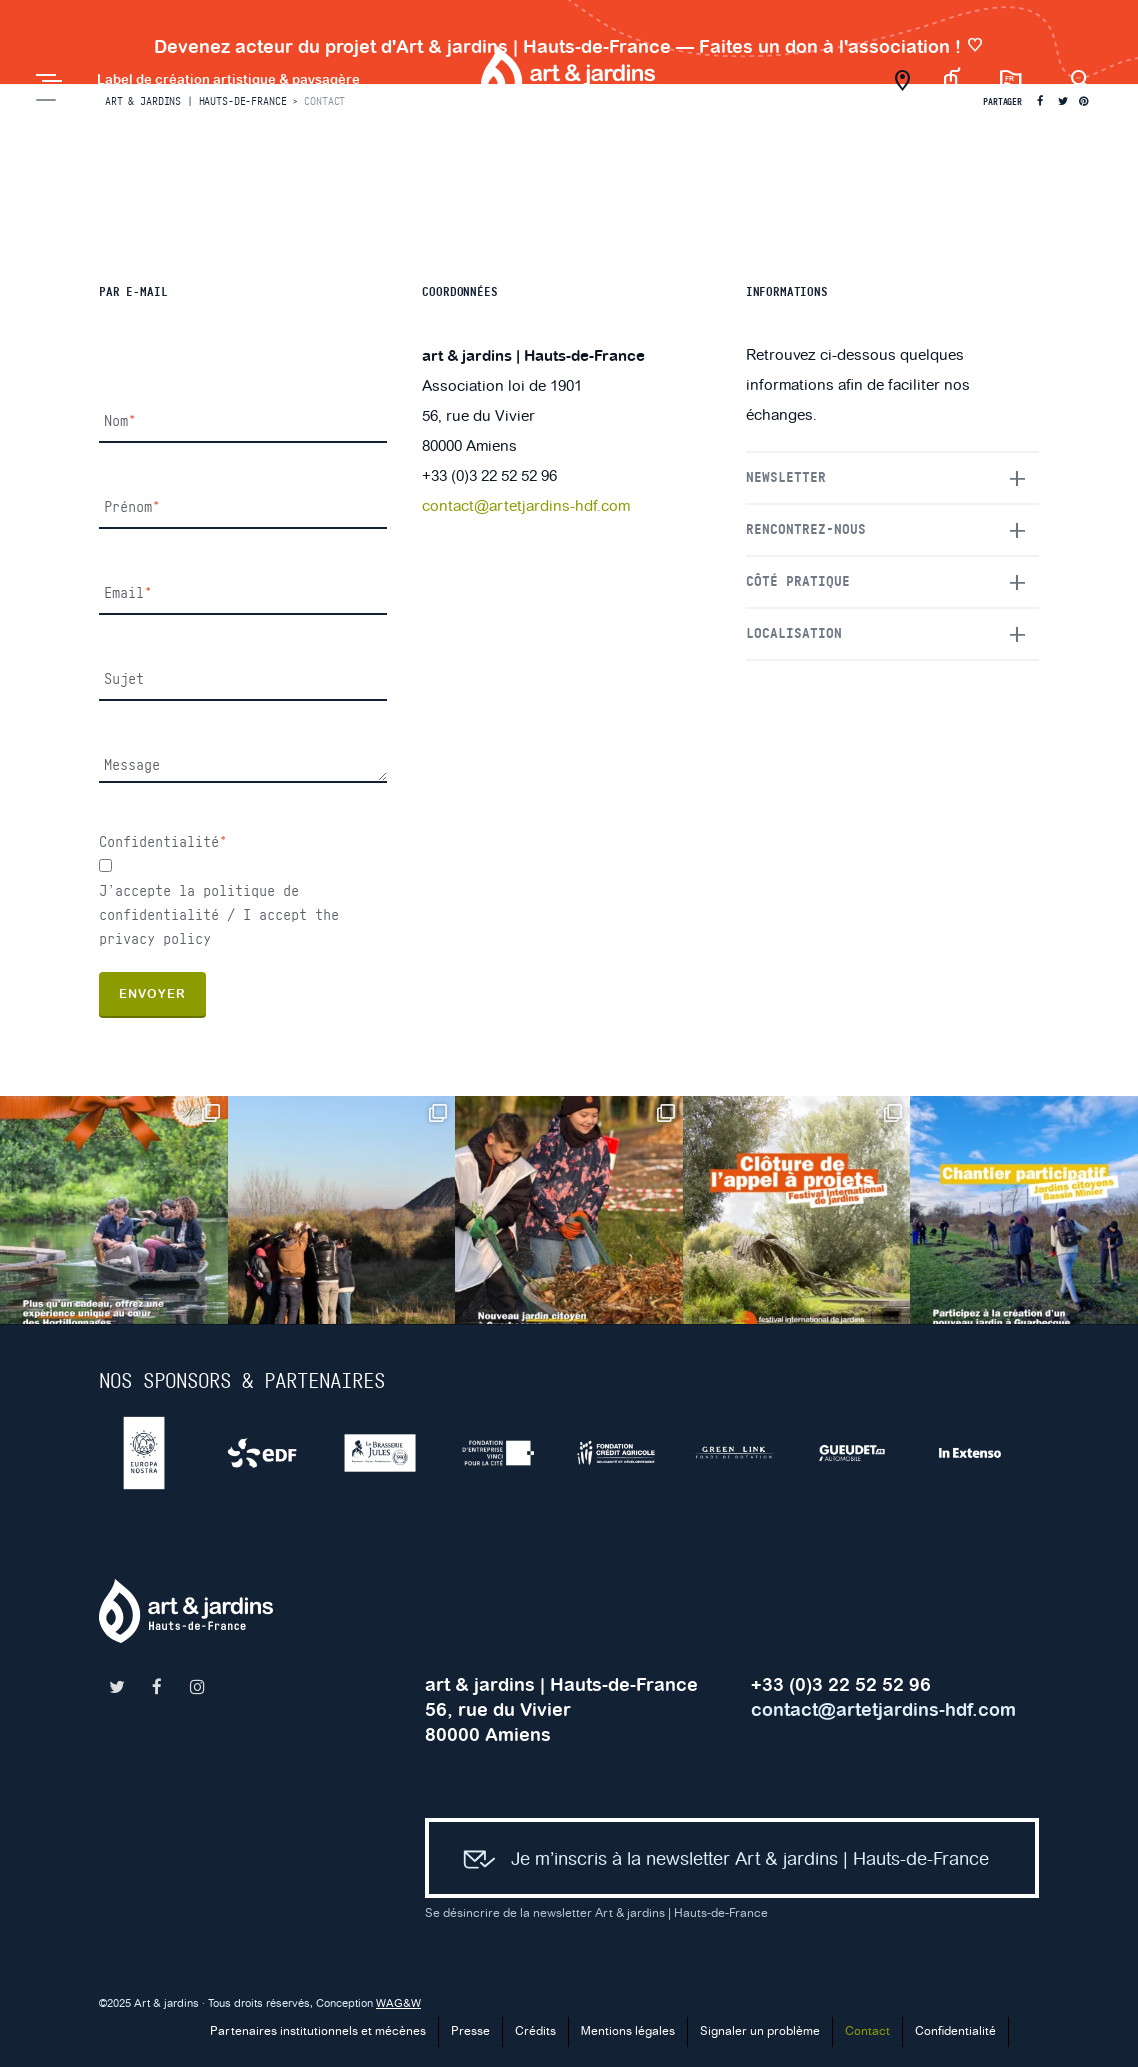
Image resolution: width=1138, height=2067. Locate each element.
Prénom (132, 507)
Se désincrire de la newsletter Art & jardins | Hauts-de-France (596, 1913)
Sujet (124, 679)
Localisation (794, 634)
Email (128, 593)
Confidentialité (163, 842)
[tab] (892, 478)
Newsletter (786, 478)
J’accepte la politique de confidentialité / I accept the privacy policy (219, 915)
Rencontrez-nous (806, 530)
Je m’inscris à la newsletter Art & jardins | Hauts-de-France (718, 1860)
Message (132, 765)
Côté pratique (798, 582)
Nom (120, 421)
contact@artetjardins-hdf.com (526, 507)
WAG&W (398, 2004)
